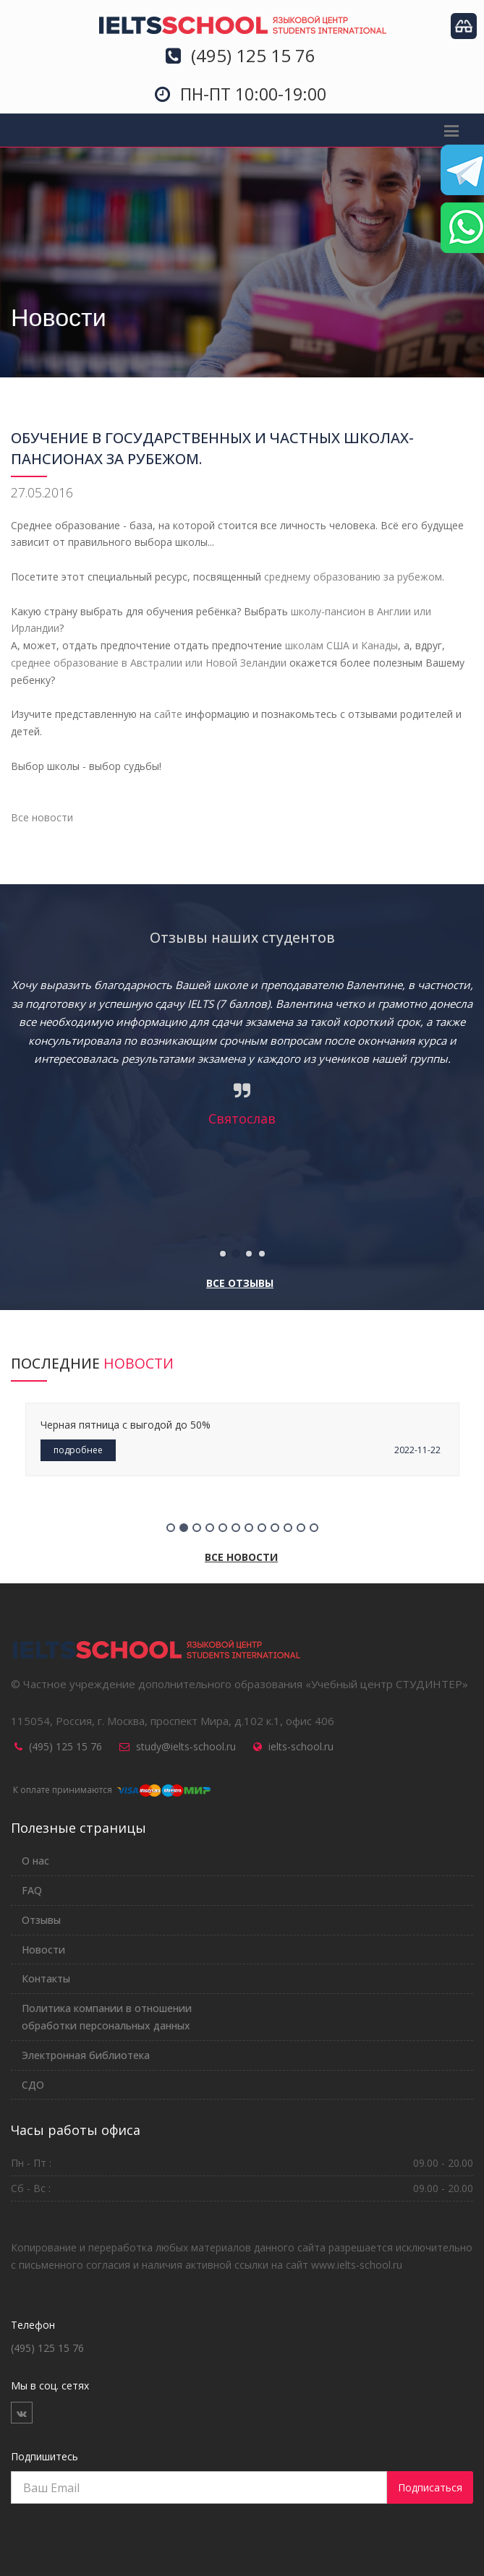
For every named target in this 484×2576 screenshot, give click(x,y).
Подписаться (430, 2487)
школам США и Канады (341, 645)
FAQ (32, 1890)
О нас (35, 1860)
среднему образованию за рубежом (353, 576)
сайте (168, 714)
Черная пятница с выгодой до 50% (126, 1425)
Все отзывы (239, 1283)
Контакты (46, 1978)
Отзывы (41, 1920)
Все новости (42, 817)
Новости (43, 1949)
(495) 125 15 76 (65, 1746)
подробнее (78, 1450)
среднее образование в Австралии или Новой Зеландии (148, 662)
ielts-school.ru (301, 1746)
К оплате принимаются (111, 1790)
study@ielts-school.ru (186, 1746)
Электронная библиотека (86, 2055)
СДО (33, 2085)
